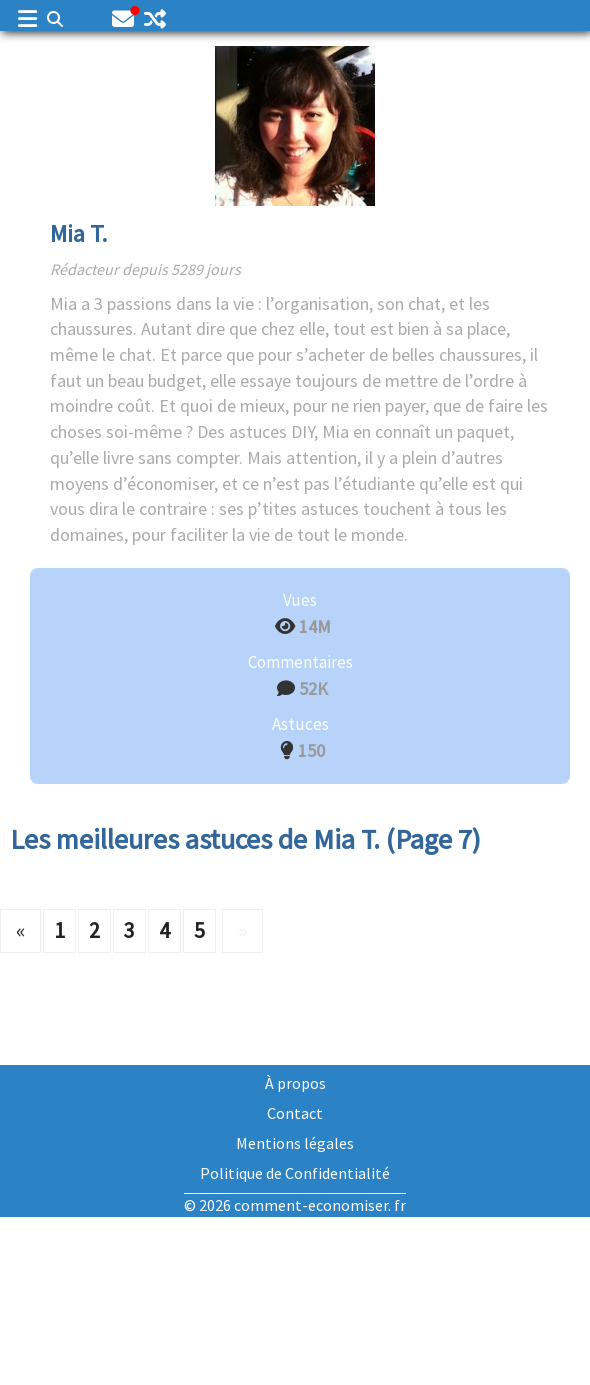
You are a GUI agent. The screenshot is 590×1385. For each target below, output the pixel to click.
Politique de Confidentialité (295, 1173)
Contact (295, 1113)
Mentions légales (295, 1143)
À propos (295, 1083)
